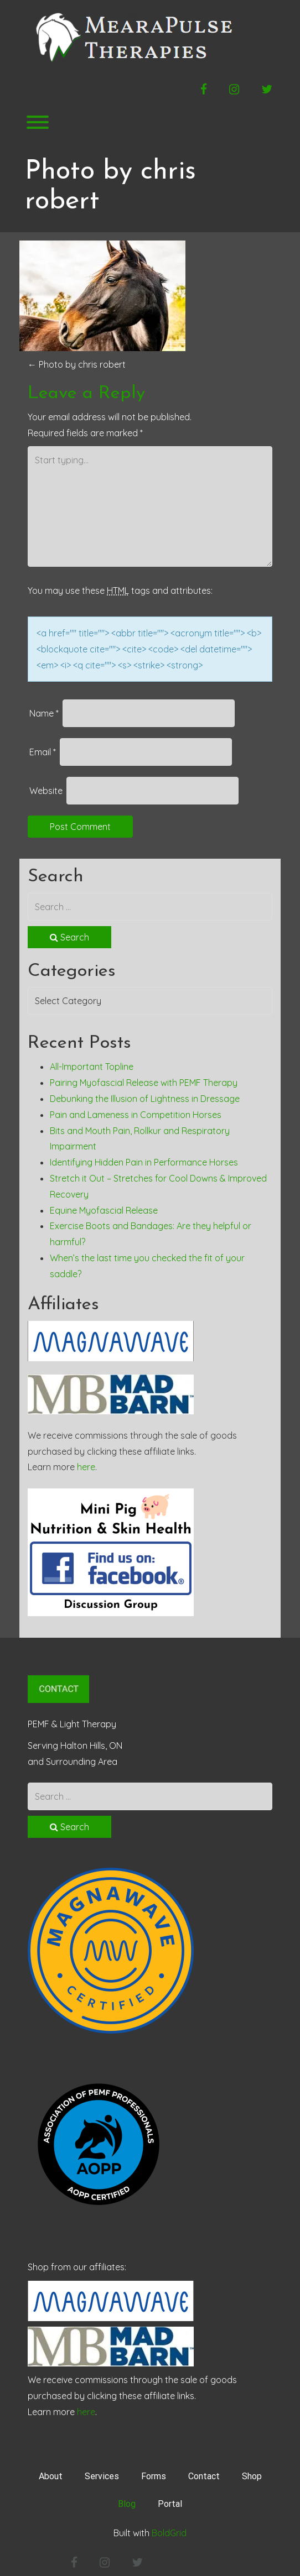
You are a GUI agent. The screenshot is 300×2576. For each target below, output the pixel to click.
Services (102, 2476)
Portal (170, 2504)
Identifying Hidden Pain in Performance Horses (144, 1162)
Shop (252, 2476)
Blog (127, 2504)
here (86, 1466)
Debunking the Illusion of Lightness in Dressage (145, 1098)
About (51, 2476)
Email (42, 751)
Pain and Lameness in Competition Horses (135, 1114)
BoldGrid (169, 2532)
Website (46, 790)
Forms (153, 2476)
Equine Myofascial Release (104, 1210)
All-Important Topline (91, 1066)
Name (44, 713)
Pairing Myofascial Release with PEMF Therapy (143, 1082)
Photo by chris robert (77, 364)
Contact (204, 2476)
